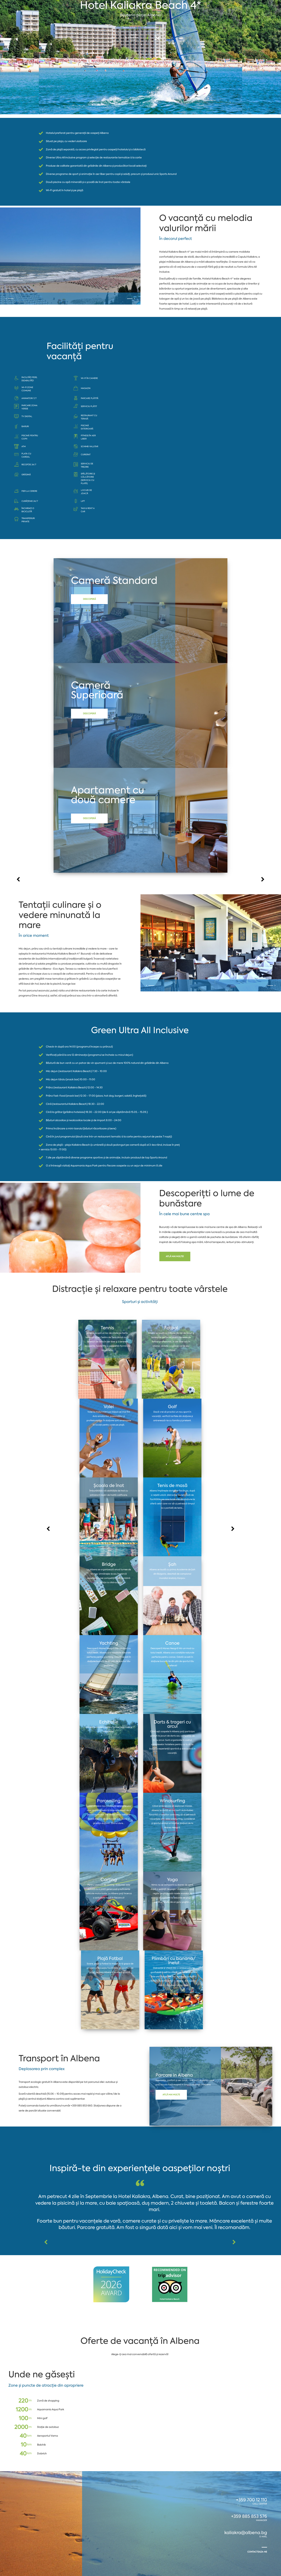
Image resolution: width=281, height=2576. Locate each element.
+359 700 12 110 (251, 2432)
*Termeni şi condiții (119, 2562)
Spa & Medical (112, 2532)
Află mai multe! (185, 1169)
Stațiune (59, 2532)
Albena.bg (76, 2532)
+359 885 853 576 (249, 2445)
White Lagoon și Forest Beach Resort (184, 2532)
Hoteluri (92, 2532)
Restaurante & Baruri (140, 2532)
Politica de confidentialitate (88, 2562)
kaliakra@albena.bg (245, 2459)
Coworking (223, 2532)
